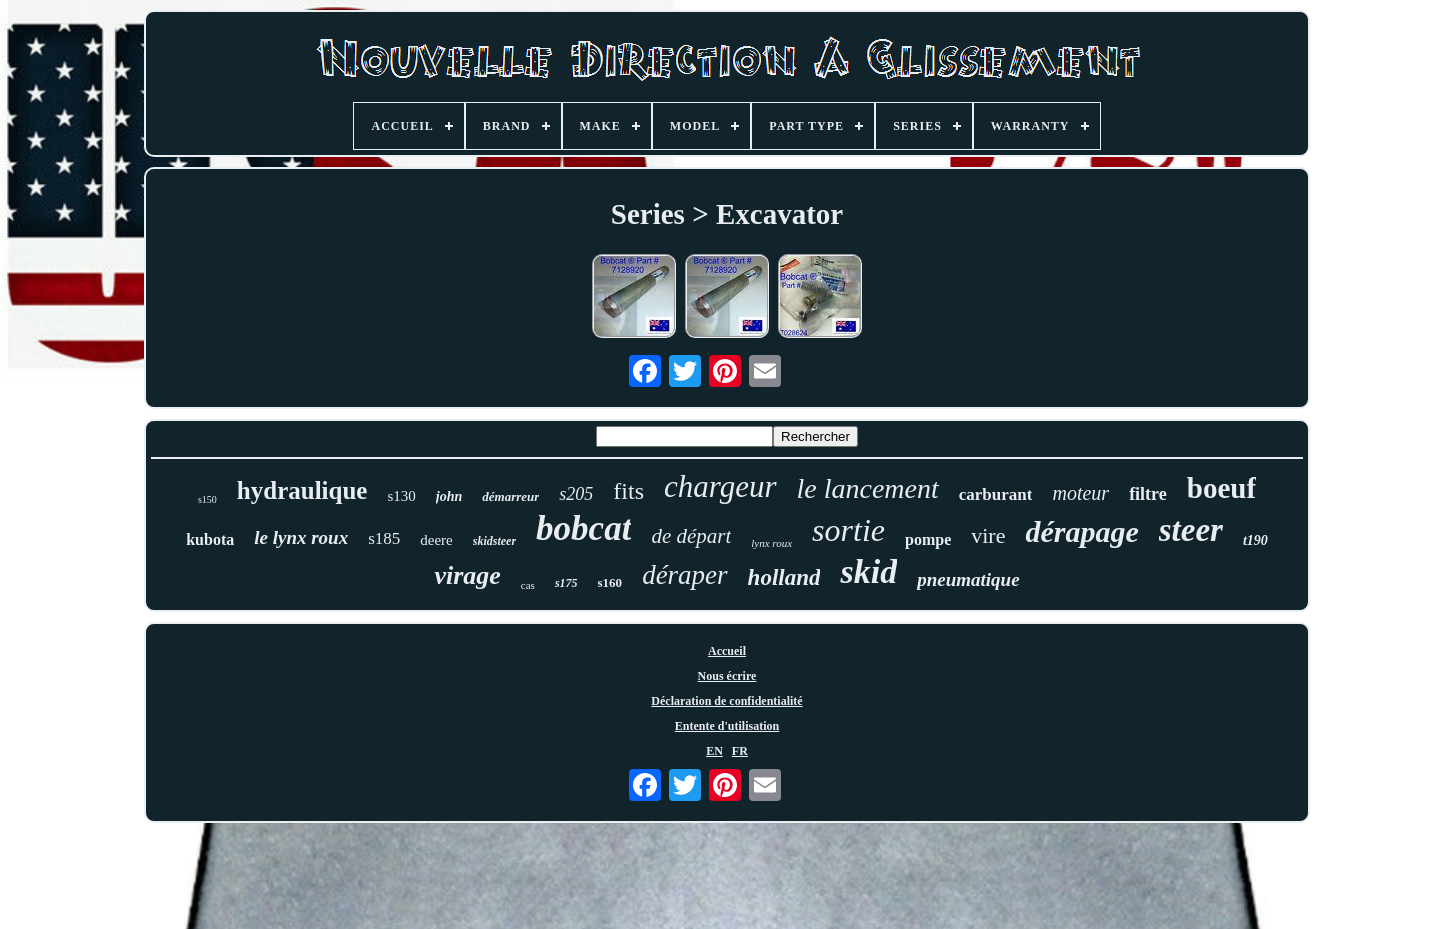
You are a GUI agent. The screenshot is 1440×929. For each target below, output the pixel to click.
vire (988, 535)
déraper (684, 575)
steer (1191, 530)
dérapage (1081, 531)
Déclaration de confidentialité (726, 701)
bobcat (583, 528)
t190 (1255, 540)
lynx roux (771, 543)
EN (714, 751)
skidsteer (494, 541)
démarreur (510, 496)
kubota (210, 539)
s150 (207, 499)
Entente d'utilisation (727, 726)
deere (436, 540)
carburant (996, 494)
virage (467, 575)
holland (784, 577)
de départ (691, 536)
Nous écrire (727, 676)
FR (740, 751)
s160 (610, 582)
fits (628, 491)
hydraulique (302, 490)
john (449, 496)
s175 (566, 583)
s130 (401, 496)
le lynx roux (301, 537)
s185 (384, 538)
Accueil (727, 651)
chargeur (720, 486)
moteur (1080, 493)
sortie (848, 530)
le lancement (868, 488)
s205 (576, 494)
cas (528, 585)
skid (868, 571)
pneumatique (968, 579)
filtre (1148, 494)
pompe (928, 539)
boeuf (1221, 488)
